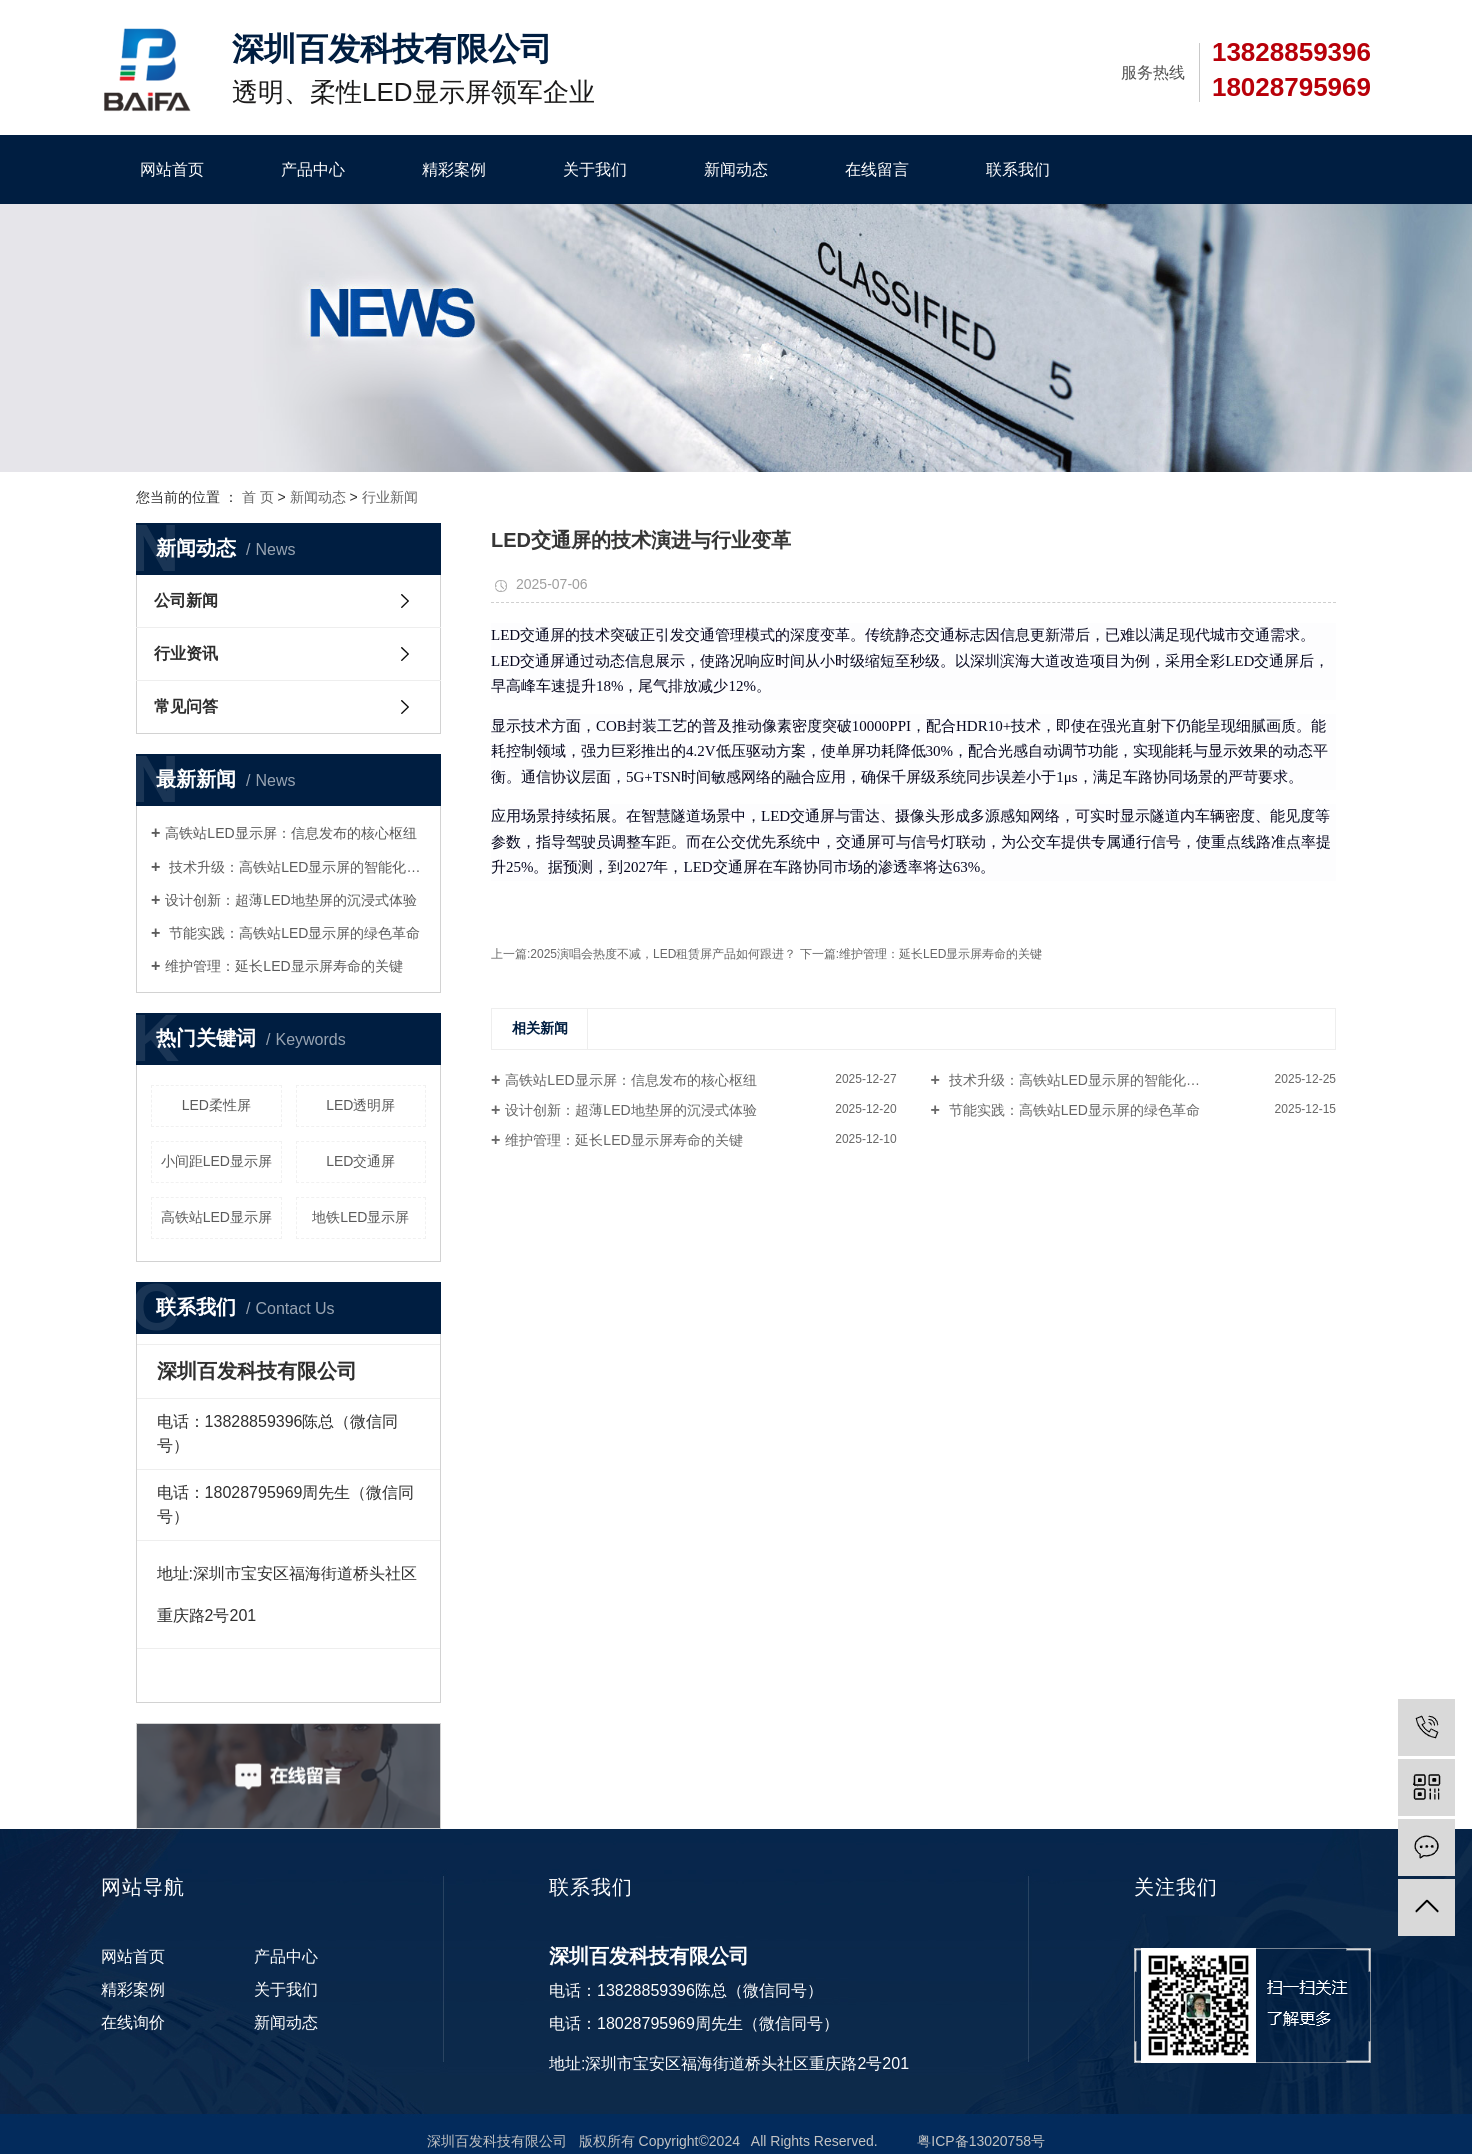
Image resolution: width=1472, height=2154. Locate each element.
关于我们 (595, 169)
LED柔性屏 (216, 1105)
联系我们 (1018, 169)
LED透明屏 (360, 1105)
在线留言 (877, 169)
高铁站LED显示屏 (216, 1217)
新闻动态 (736, 169)
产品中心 (313, 169)
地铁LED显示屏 (360, 1217)
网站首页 (172, 169)
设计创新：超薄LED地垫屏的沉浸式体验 (290, 900)
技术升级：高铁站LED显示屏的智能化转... (1078, 1080)
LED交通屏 (360, 1161)
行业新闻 (390, 497)
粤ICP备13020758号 (981, 2141)
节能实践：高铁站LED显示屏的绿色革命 (292, 933)
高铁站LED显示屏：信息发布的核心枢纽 (290, 833)
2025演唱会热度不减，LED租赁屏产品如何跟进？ (664, 954)
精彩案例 (454, 169)
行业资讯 (186, 653)
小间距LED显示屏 (216, 1161)
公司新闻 (186, 600)
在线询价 (133, 2022)
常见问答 (186, 706)
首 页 (258, 497)
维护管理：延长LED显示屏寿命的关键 (283, 966)
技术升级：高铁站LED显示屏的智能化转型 (295, 867)
